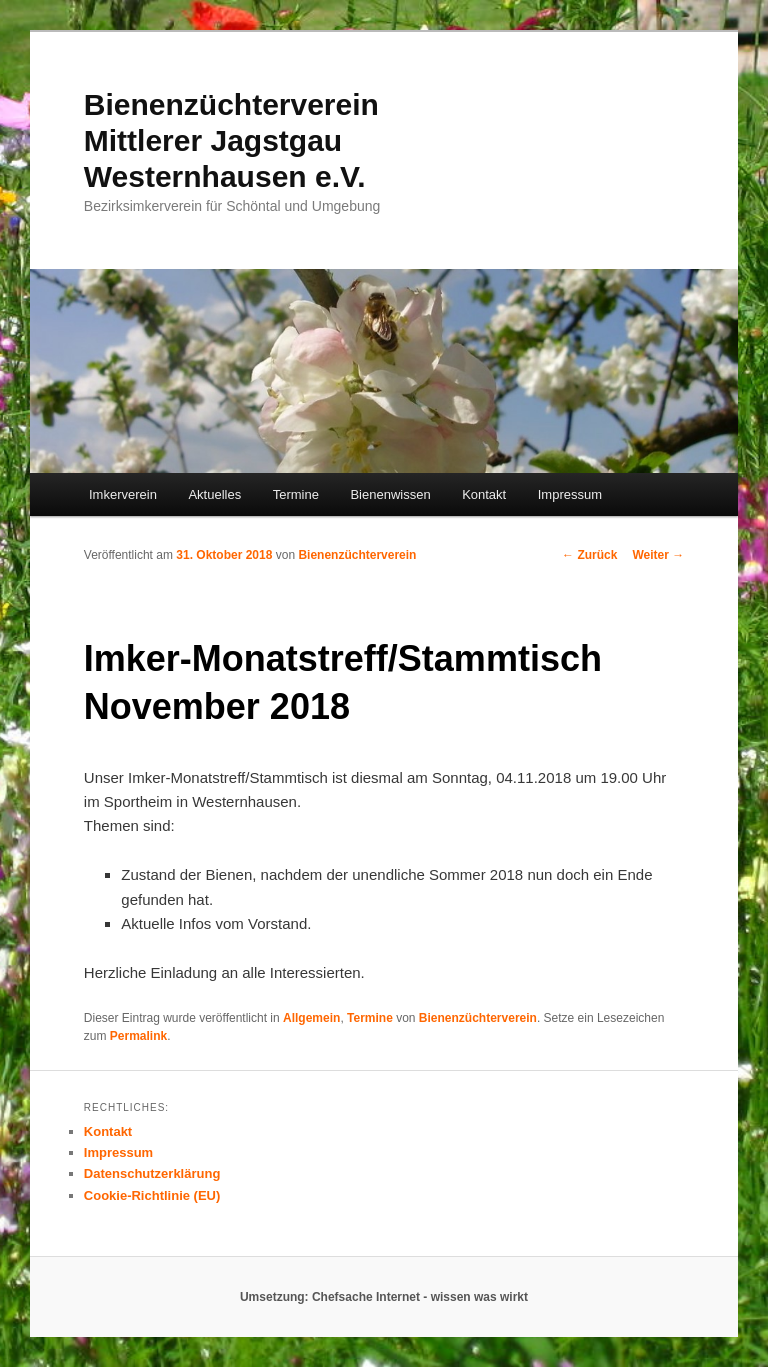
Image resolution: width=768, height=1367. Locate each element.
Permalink (138, 1036)
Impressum (570, 494)
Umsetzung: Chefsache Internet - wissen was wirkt (384, 1297)
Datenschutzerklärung (152, 1173)
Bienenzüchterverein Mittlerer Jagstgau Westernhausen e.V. (231, 140)
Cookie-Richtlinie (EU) (152, 1195)
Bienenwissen (390, 494)
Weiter (658, 555)
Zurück (589, 555)
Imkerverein (123, 494)
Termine (296, 494)
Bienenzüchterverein (357, 555)
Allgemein (311, 1018)
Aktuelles (214, 494)
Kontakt (484, 494)
